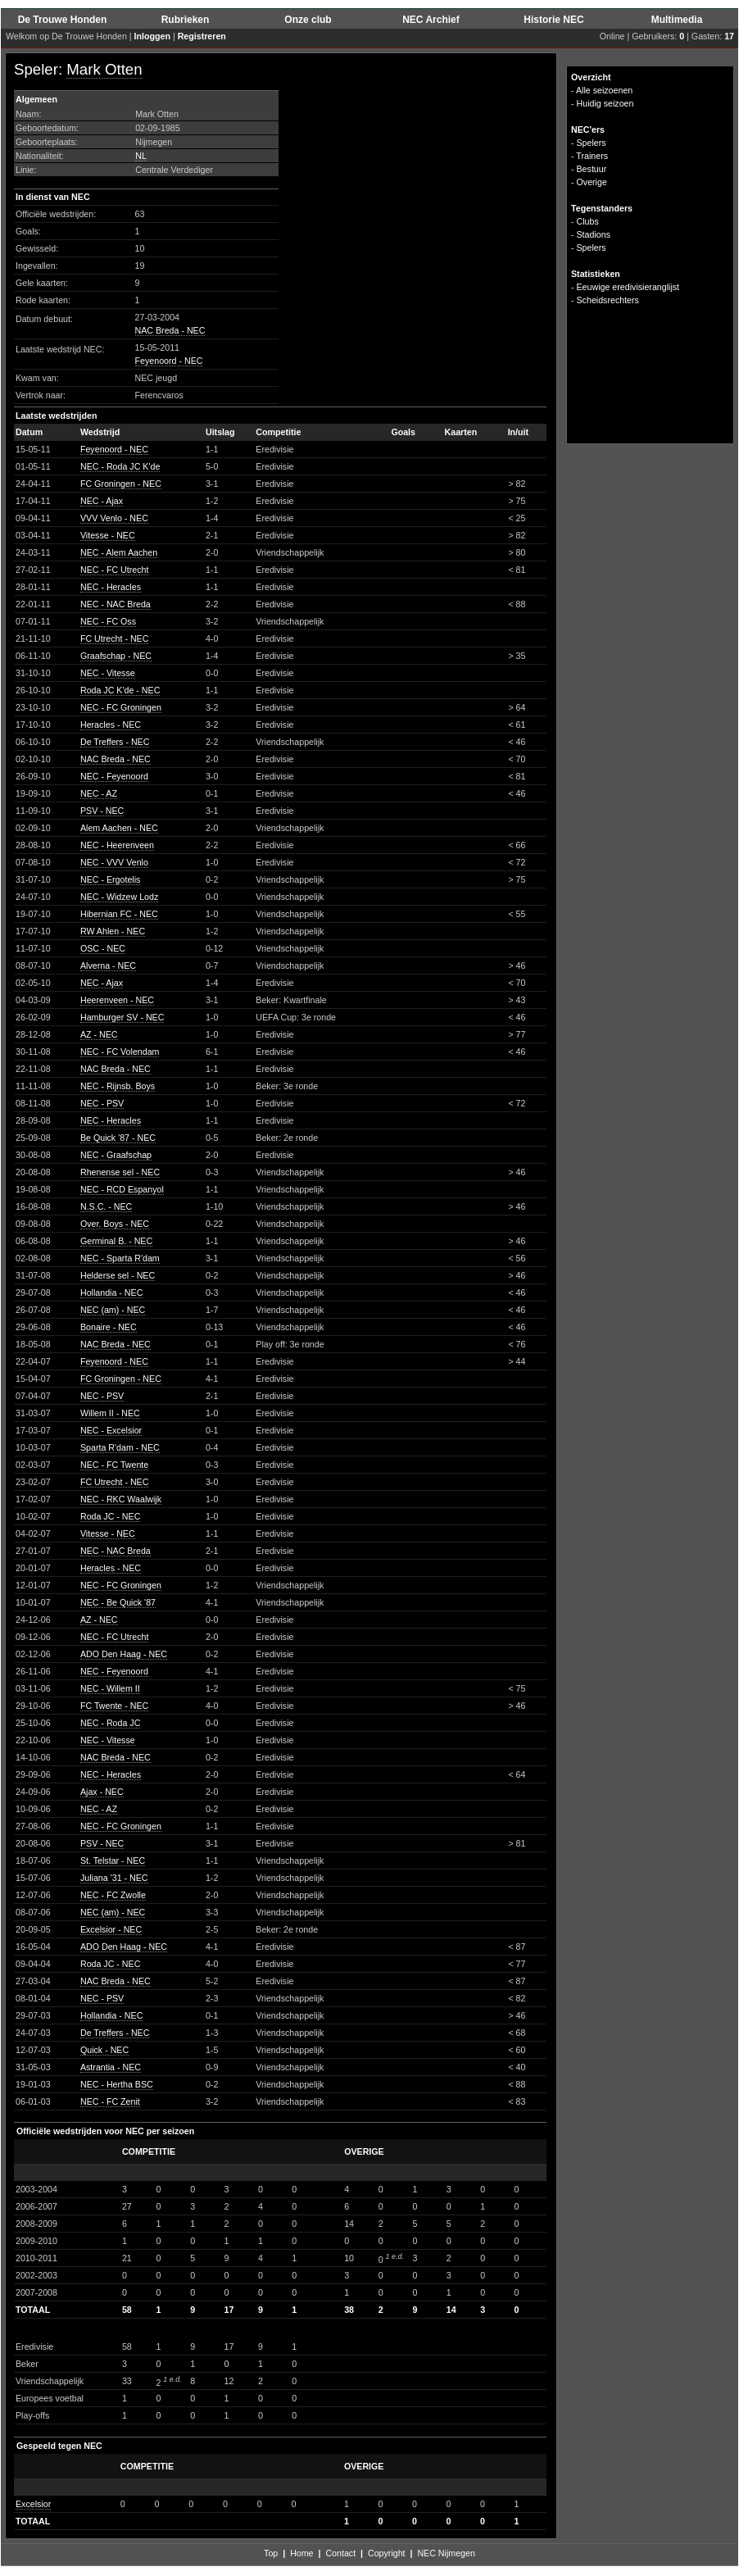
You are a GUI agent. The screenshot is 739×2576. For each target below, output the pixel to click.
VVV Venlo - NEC (114, 518)
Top (271, 2553)
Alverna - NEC (108, 965)
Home (301, 2553)
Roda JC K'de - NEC (120, 690)
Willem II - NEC (110, 1413)
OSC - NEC (102, 948)
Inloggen (152, 36)
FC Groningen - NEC (120, 483)
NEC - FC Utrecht (114, 570)
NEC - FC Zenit (110, 2101)
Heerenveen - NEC (117, 1000)
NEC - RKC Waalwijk (120, 1499)
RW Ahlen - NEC (112, 931)
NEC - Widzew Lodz (119, 897)
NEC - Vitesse (107, 673)
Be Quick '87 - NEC (118, 1138)
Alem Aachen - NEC (119, 828)
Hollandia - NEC (111, 1292)
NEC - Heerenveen (117, 845)
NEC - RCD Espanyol (122, 1189)
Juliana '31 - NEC (114, 1878)
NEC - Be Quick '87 (118, 1602)
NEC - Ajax (101, 501)
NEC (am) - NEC (112, 1310)
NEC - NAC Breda (115, 604)
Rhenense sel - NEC (120, 1172)
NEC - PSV (102, 1103)
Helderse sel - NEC (117, 1275)
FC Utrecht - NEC (114, 638)
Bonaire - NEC (108, 1327)
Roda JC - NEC (110, 1516)
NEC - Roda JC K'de (120, 466)
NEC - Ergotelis (110, 879)
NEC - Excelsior (111, 1430)
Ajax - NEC (102, 1792)
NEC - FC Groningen (120, 707)
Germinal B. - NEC (116, 1241)
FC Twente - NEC (114, 1706)
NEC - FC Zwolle (113, 1895)
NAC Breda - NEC (170, 330)
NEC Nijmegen (445, 2553)
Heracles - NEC (110, 724)
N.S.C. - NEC (106, 1206)
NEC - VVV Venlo (114, 862)
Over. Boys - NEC (114, 1224)
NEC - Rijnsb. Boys (117, 1086)
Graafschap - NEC (116, 656)
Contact (340, 2553)
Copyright (387, 2553)
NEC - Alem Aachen (118, 552)
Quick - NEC (104, 2050)
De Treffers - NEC (114, 742)
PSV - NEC (102, 811)
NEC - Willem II (110, 1688)
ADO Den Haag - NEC (123, 1654)
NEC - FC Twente (114, 1465)
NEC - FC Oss (108, 621)
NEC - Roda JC (110, 1723)
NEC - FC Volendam (120, 1051)
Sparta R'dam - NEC (120, 1447)
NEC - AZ (98, 793)
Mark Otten (104, 69)
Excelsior (33, 2504)
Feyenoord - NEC (169, 361)
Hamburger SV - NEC (122, 1017)
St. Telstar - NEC (112, 1860)
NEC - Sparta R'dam (120, 1258)
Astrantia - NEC (110, 2067)
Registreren (202, 36)
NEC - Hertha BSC (116, 2084)
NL (141, 156)
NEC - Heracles (110, 587)
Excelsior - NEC (111, 1929)
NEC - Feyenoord (114, 776)
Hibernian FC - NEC (119, 914)
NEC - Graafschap (116, 1155)
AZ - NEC (99, 1034)
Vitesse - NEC (107, 535)
